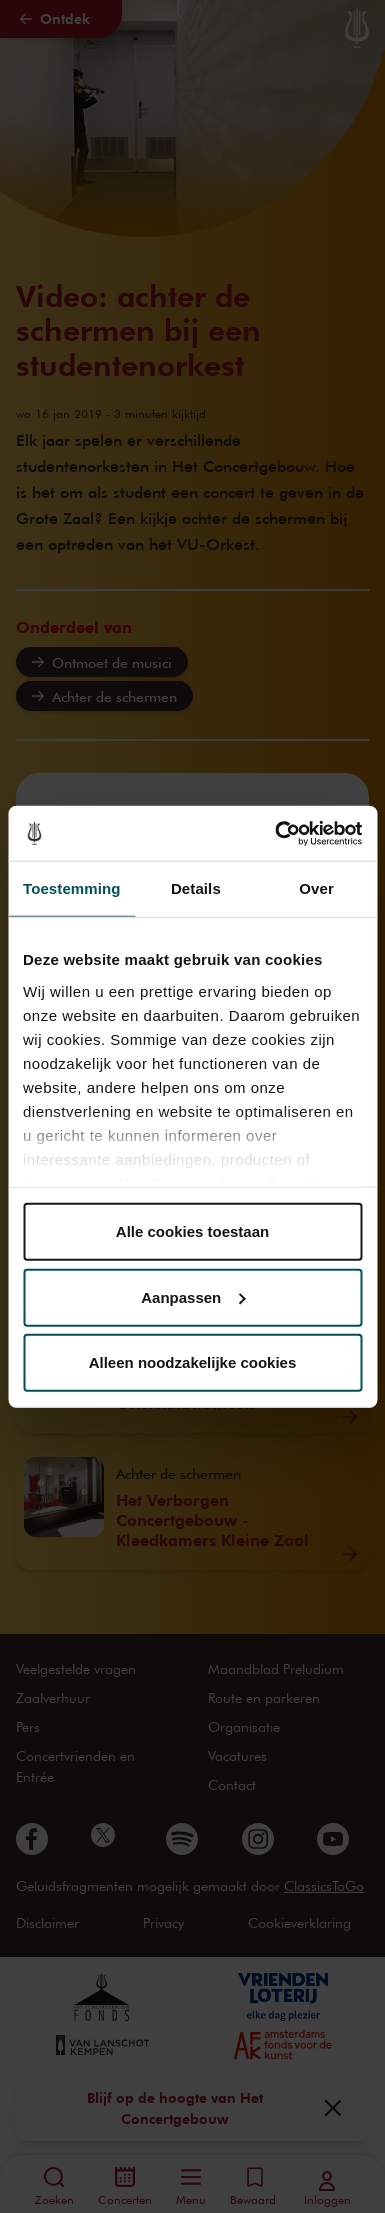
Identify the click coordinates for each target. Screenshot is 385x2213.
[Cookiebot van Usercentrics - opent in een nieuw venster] (276, 833)
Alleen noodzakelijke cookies (193, 1362)
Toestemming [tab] (72, 888)
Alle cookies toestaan (192, 1231)
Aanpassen (193, 1296)
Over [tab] (316, 888)
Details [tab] (196, 888)
